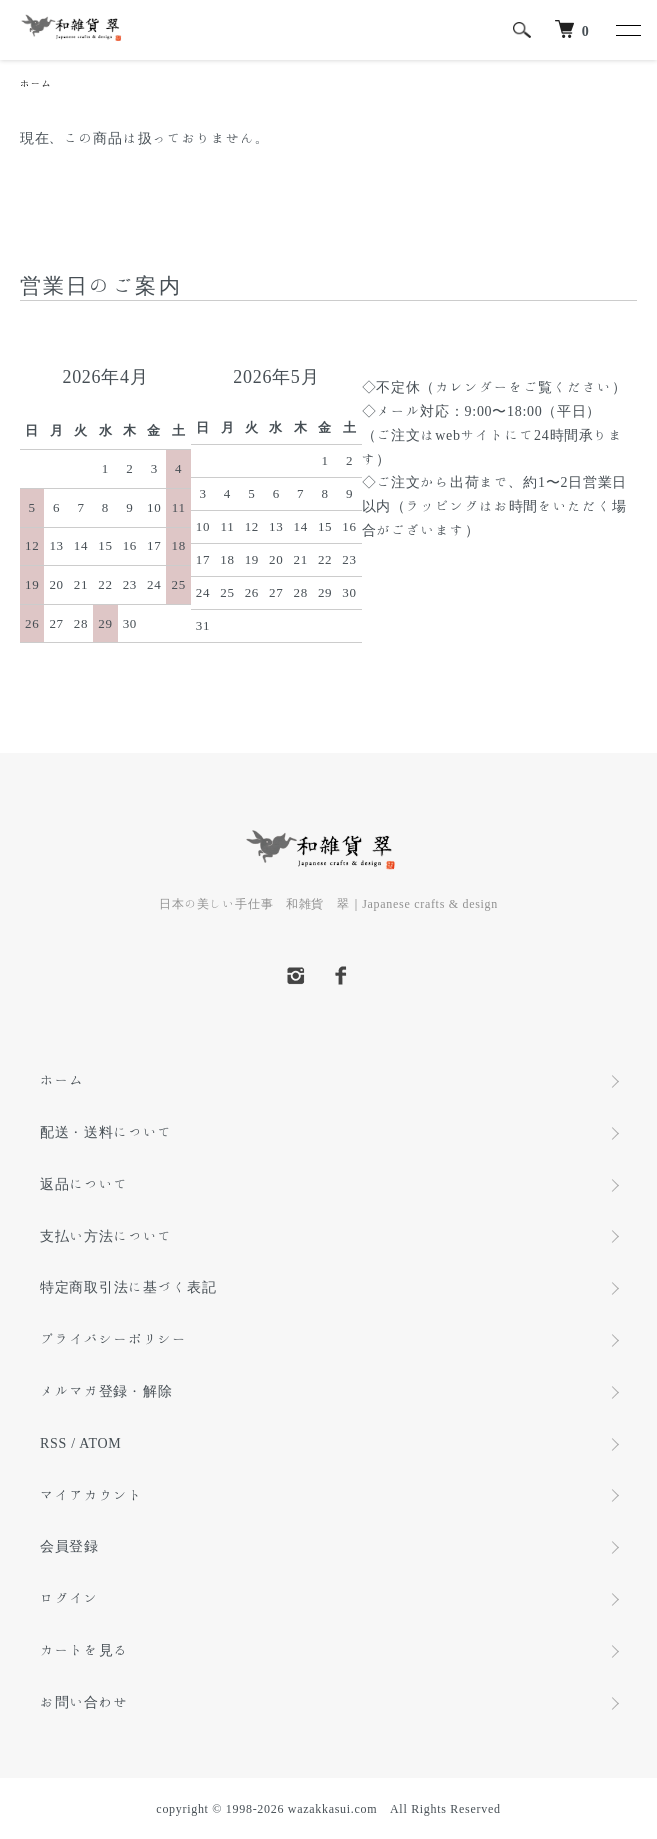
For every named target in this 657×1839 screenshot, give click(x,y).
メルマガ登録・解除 (106, 1391)
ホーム (36, 83)
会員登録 (69, 1546)
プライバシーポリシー (113, 1339)
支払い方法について (106, 1236)
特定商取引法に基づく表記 (128, 1287)
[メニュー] (627, 30)
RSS (53, 1443)
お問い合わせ (84, 1702)
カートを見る (84, 1650)
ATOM (100, 1443)
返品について (84, 1184)
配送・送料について (106, 1132)
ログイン (69, 1598)
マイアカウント (91, 1495)
